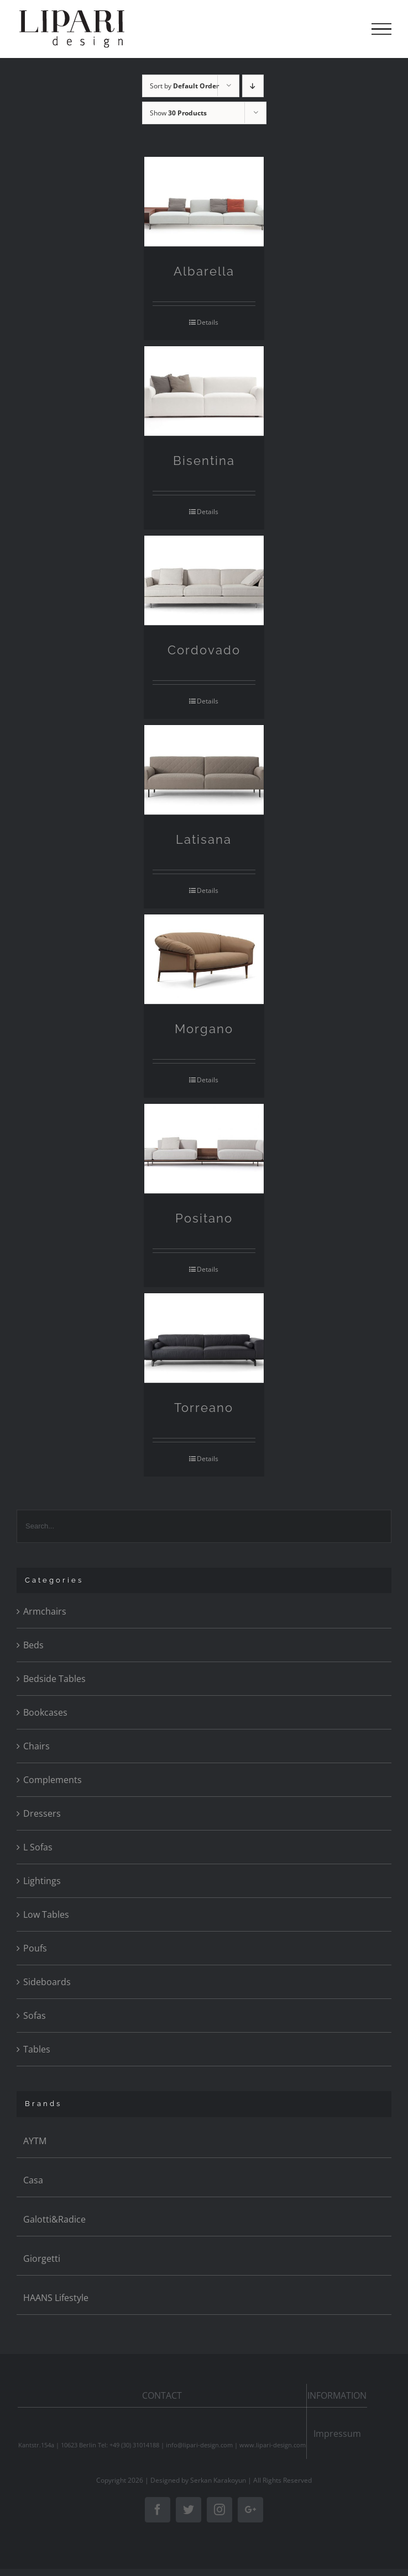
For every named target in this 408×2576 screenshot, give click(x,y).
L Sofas (38, 1847)
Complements (52, 1780)
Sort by (184, 86)
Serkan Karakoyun (218, 2480)
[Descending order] (253, 86)
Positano (204, 1218)
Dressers (42, 1813)
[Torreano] (204, 1338)
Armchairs (44, 1611)
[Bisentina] (204, 391)
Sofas (34, 2015)
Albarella (204, 271)
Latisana (204, 839)
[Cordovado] (204, 581)
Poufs (35, 1948)
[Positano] (204, 1149)
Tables (36, 2049)
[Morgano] (204, 959)
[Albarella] (204, 202)
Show (178, 113)
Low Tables (46, 1914)
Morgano (204, 1029)
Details (207, 322)
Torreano (203, 1407)
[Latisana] (204, 770)
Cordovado (204, 650)
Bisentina (204, 460)
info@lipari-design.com (199, 2445)
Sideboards (47, 1982)
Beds (33, 1645)
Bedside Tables (54, 1679)
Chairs (36, 1746)
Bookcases (45, 1712)
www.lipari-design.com (272, 2445)
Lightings (42, 1881)
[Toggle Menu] (381, 29)
